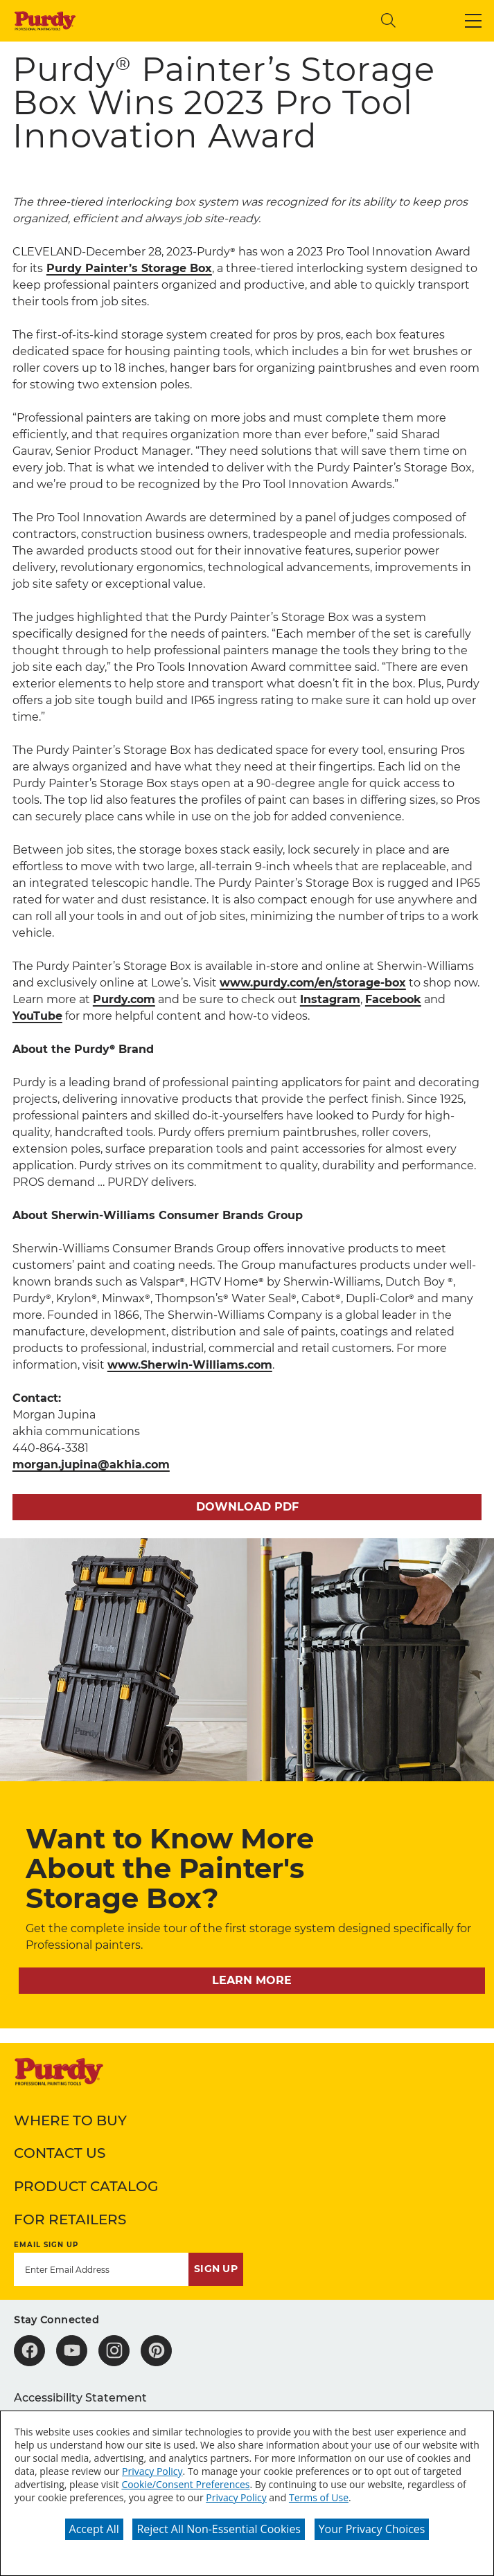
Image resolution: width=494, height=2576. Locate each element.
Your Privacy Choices (372, 2529)
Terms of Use (319, 2497)
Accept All (94, 2529)
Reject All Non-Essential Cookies (218, 2529)
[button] (473, 21)
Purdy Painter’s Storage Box (129, 268)
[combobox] (255, 20)
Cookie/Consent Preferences (185, 2484)
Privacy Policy (152, 2471)
